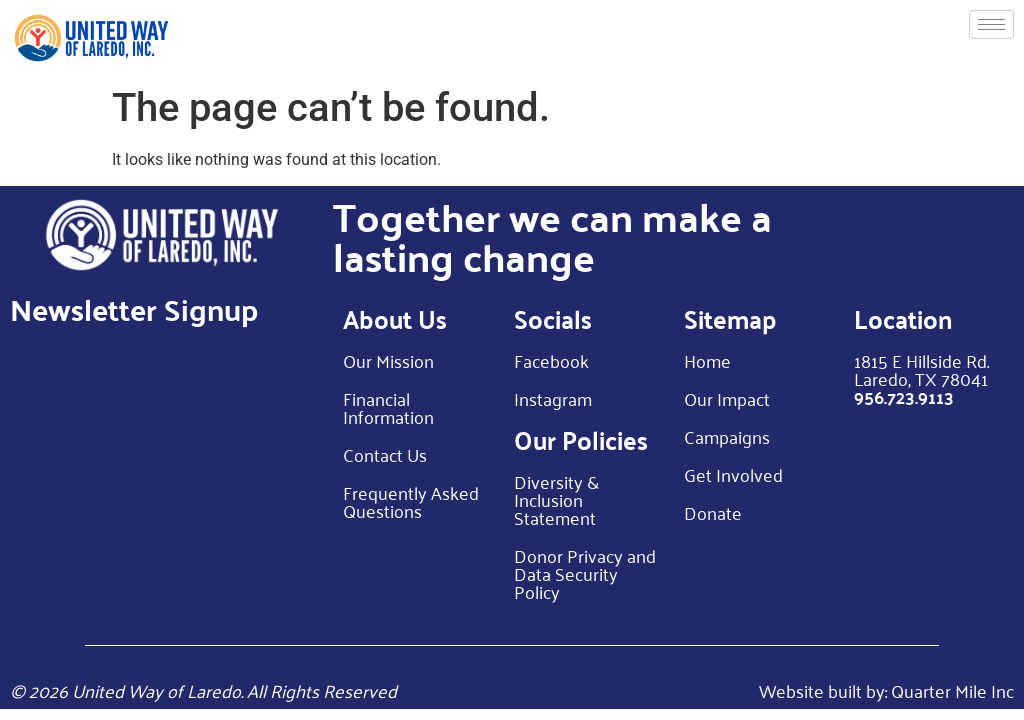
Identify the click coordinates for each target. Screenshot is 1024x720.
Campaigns (727, 436)
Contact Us (385, 454)
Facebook (551, 360)
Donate (713, 512)
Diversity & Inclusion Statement (556, 499)
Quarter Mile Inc (952, 690)
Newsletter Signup (134, 308)
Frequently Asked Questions (411, 501)
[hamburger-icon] (991, 24)
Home (707, 360)
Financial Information (388, 407)
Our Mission (388, 360)
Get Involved (733, 474)
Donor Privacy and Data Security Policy (585, 573)
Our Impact (727, 398)
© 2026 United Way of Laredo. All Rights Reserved (203, 690)
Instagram (553, 398)
